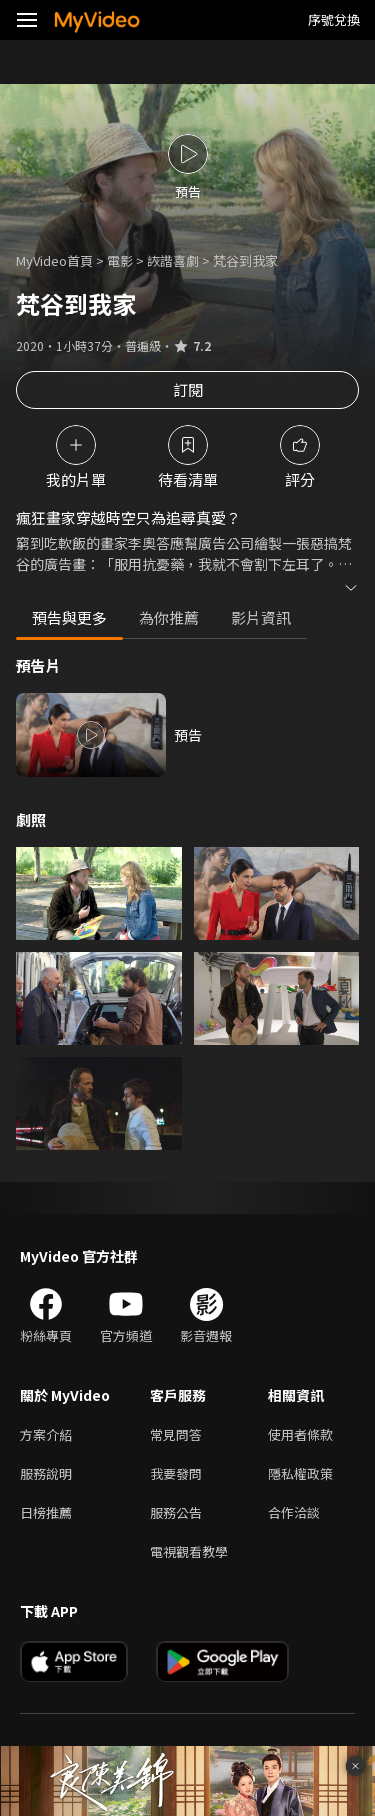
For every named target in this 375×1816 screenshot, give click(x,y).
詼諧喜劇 (173, 260)
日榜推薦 (46, 1512)
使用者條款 (300, 1434)
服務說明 (46, 1473)
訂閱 (188, 389)
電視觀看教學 (189, 1551)
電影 (120, 260)
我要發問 (176, 1473)
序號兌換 (334, 19)
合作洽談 (294, 1512)
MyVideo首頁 (54, 260)
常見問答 (176, 1434)
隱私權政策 (300, 1473)
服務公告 (176, 1512)
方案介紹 (46, 1434)
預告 (188, 735)
